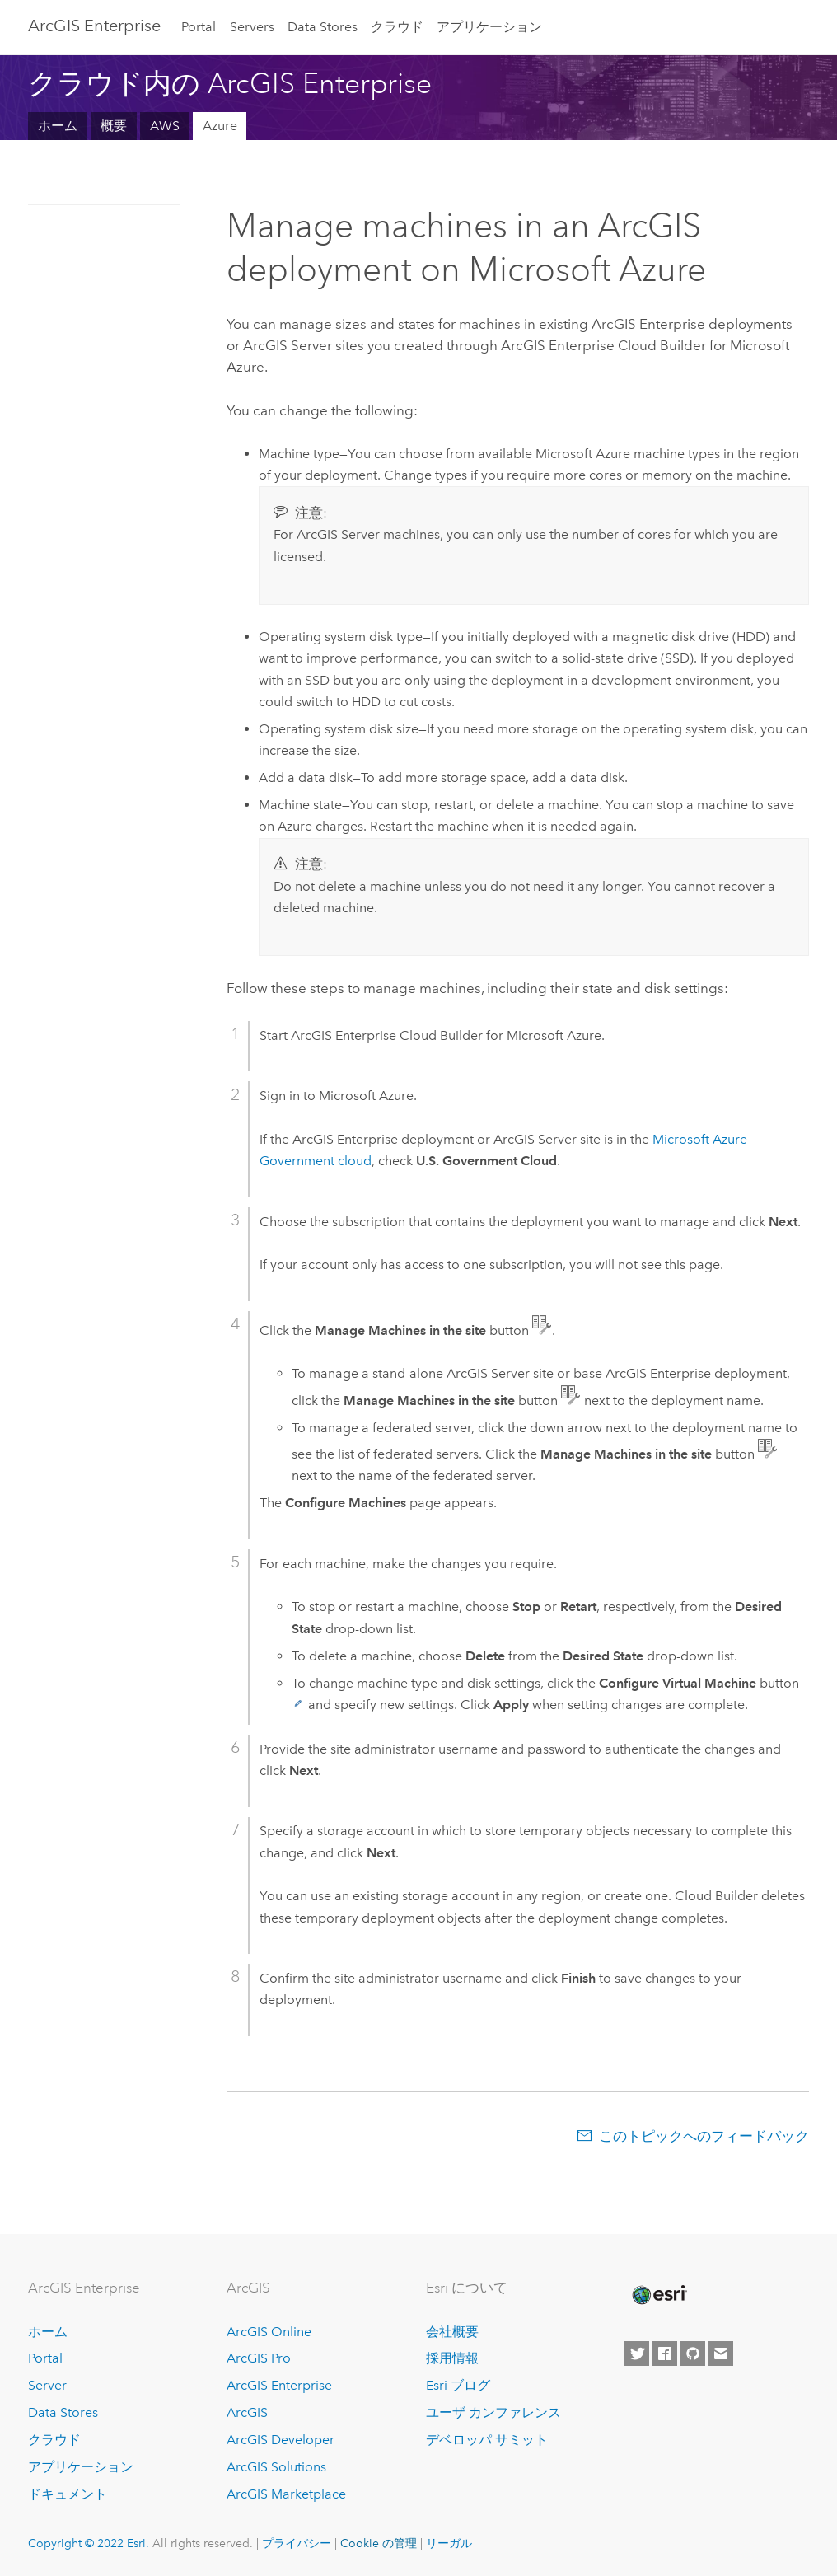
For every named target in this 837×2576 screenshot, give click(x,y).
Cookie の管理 (378, 2543)
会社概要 (452, 2331)
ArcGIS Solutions (276, 2467)
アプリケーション (489, 27)
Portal (198, 27)
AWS (165, 125)
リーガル (449, 2543)
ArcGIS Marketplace (286, 2494)
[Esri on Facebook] (664, 2353)
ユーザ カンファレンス (493, 2412)
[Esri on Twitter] (636, 2353)
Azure (220, 125)
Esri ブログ (458, 2385)
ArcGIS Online (269, 2331)
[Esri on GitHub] (692, 2353)
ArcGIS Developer (280, 2439)
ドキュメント (67, 2494)
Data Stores (323, 27)
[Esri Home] (658, 2295)
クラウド (397, 27)
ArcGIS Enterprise (94, 25)
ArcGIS (247, 2412)
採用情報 (452, 2358)
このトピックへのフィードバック (704, 2136)
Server (47, 2385)
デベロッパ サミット (487, 2439)
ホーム (57, 125)
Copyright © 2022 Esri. (88, 2543)
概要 (114, 125)
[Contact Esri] (720, 2353)
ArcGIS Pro (259, 2358)
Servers (252, 27)
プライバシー (296, 2543)
